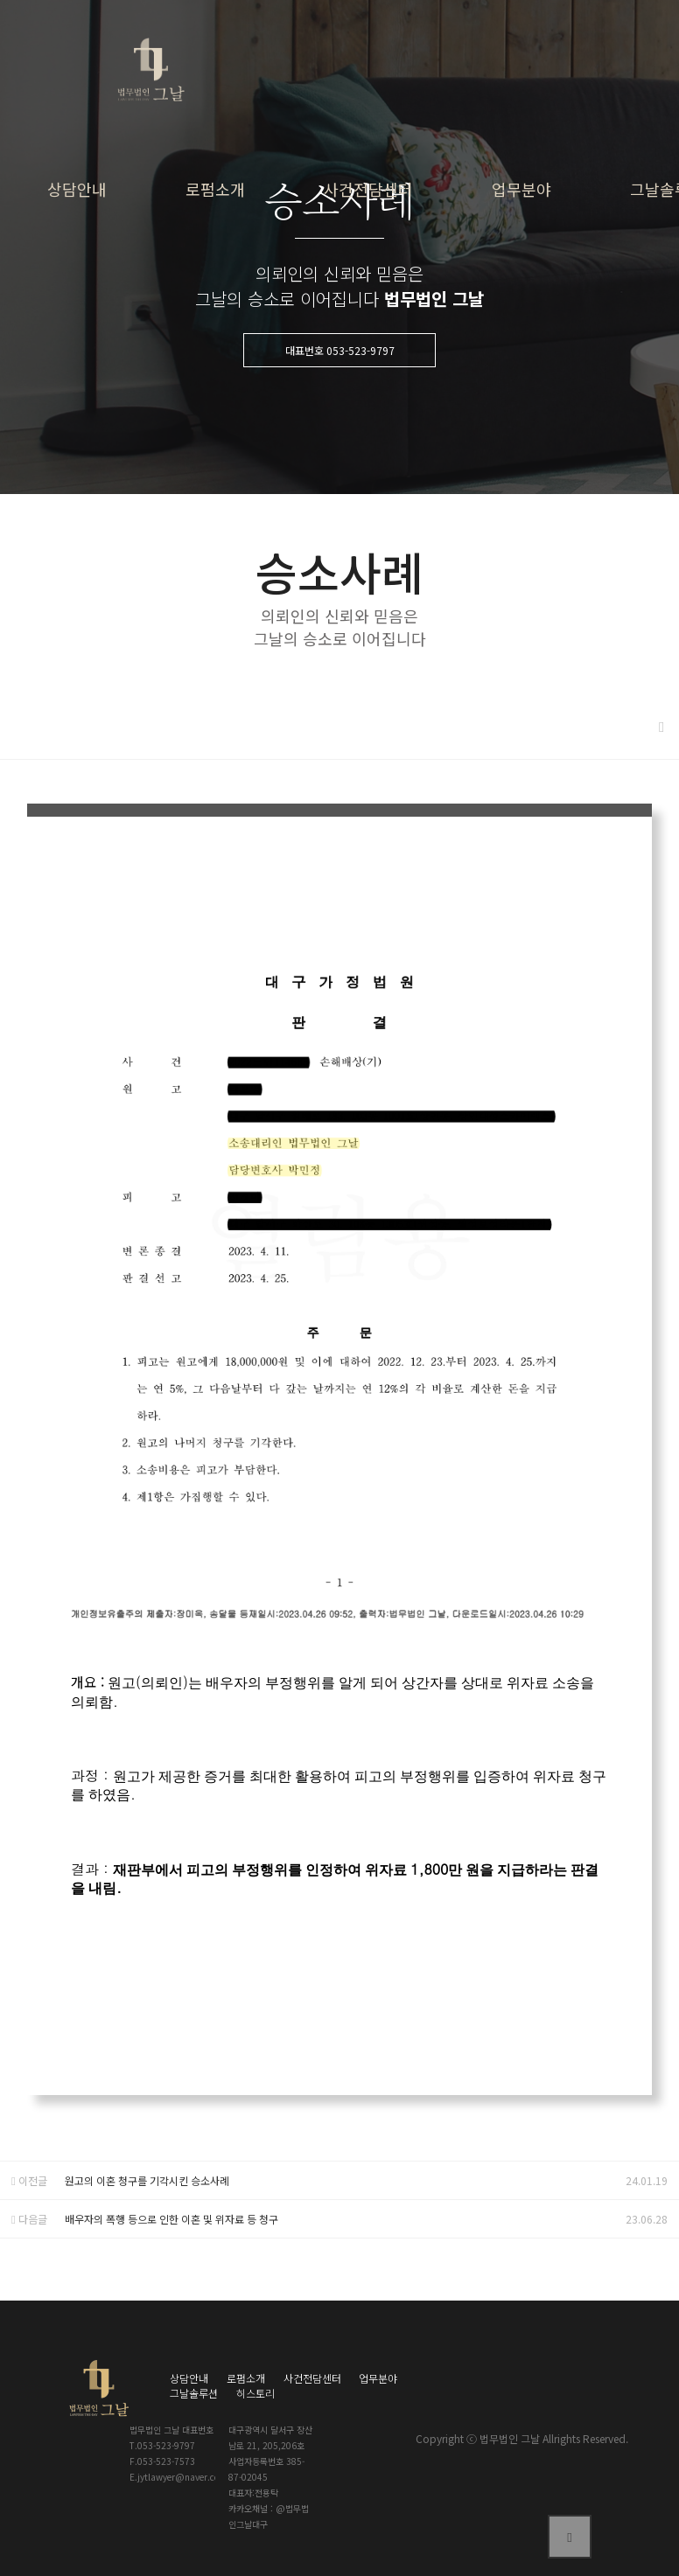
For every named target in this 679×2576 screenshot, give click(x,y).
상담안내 (77, 189)
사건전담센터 (368, 189)
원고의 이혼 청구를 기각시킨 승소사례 (147, 2180)
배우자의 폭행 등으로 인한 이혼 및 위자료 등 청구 (171, 2218)
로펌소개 (215, 189)
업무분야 (521, 189)
